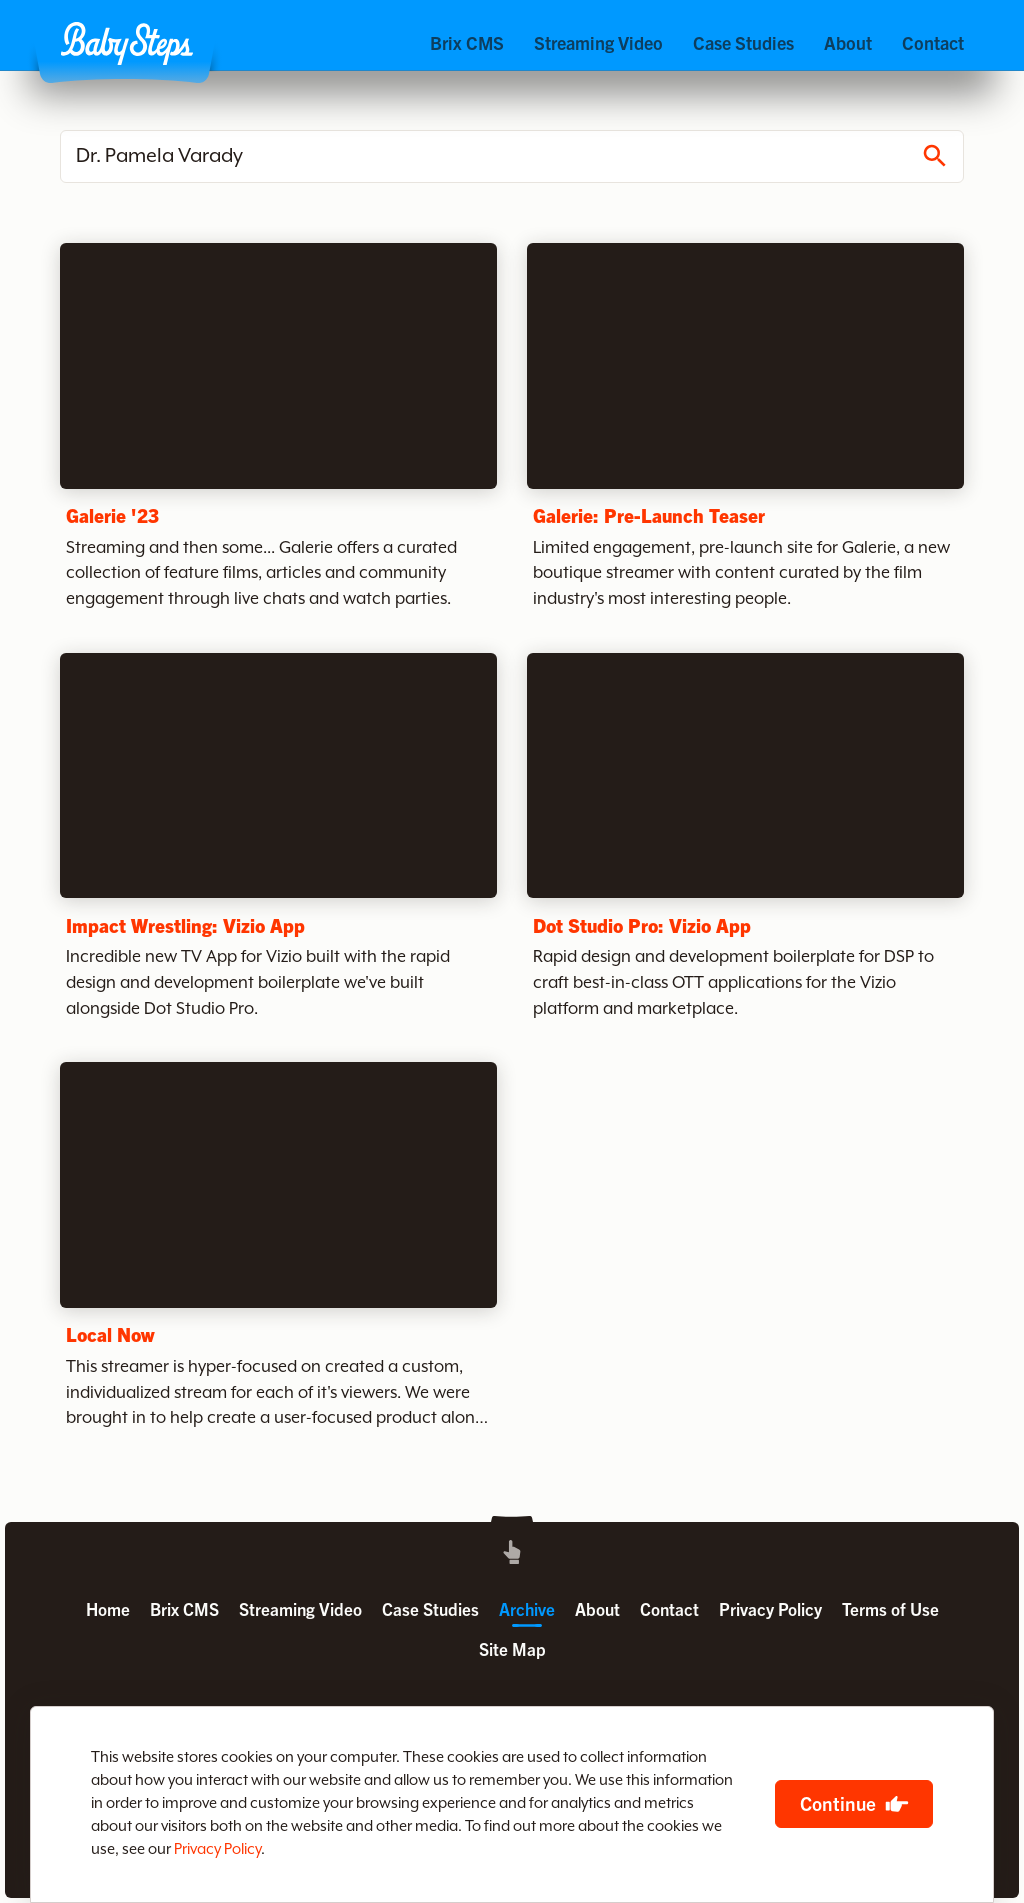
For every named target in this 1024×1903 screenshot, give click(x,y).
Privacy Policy (217, 1849)
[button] (126, 43)
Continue (838, 1803)
